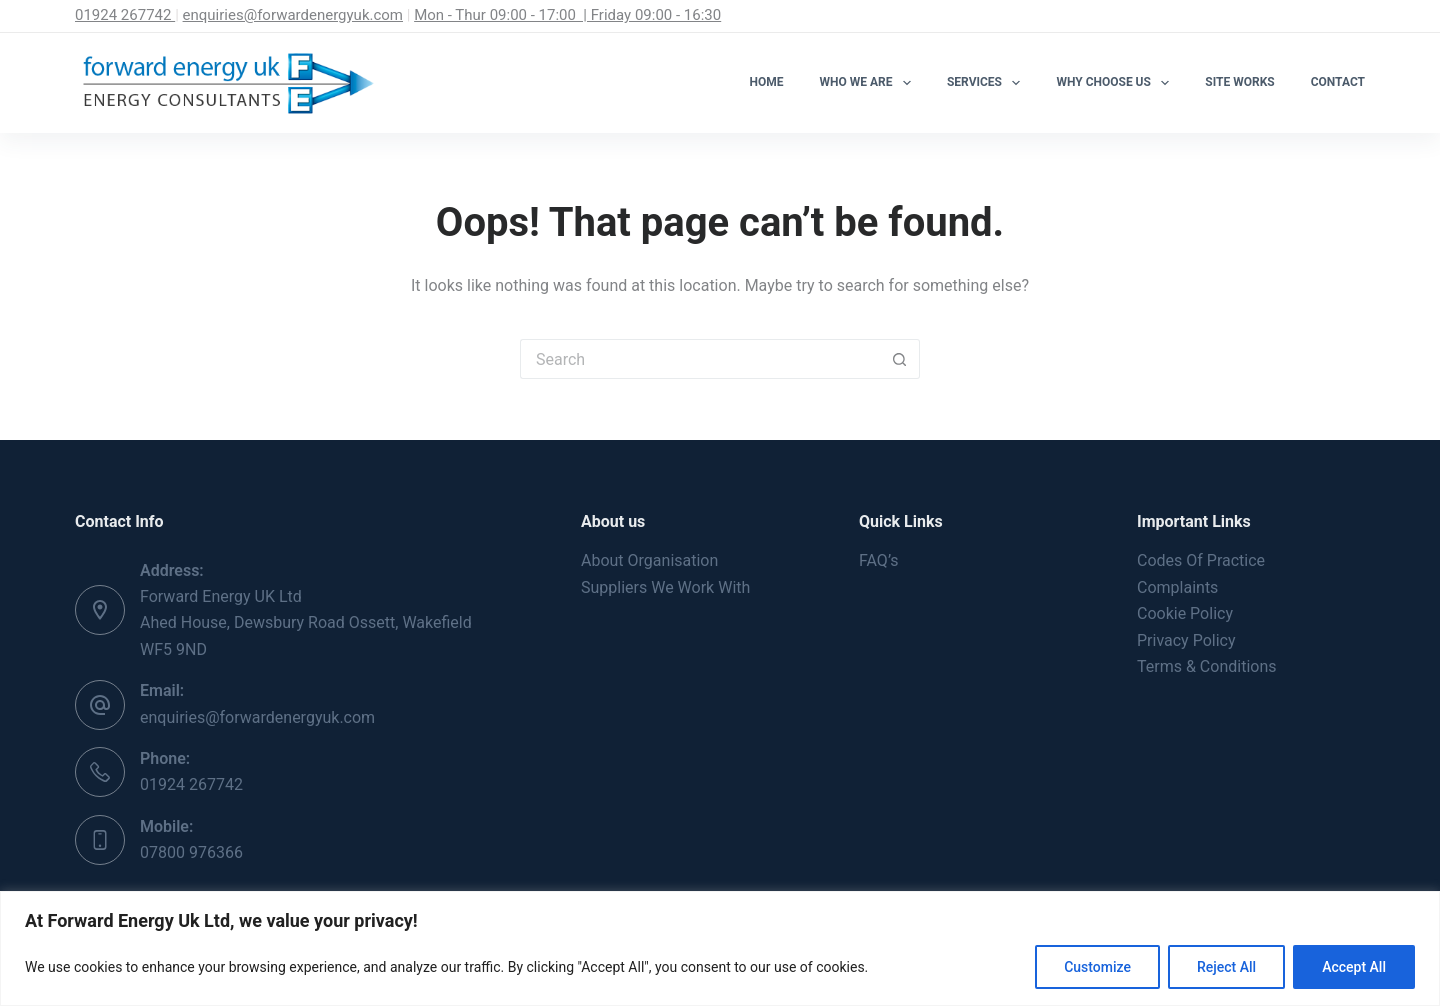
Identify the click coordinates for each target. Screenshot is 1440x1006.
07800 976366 (191, 852)
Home (767, 82)
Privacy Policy (1186, 640)
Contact (1338, 82)
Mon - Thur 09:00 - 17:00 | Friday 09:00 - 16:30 (567, 15)
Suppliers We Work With (665, 587)
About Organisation (649, 560)
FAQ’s (878, 560)
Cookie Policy (1185, 613)
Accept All (1354, 967)
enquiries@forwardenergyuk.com (293, 15)
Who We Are (869, 83)
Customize (1097, 967)
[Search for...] (700, 359)
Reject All (1226, 967)
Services (987, 83)
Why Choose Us (1116, 83)
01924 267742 (125, 15)
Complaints (1177, 587)
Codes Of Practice (1201, 560)
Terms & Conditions (1207, 666)
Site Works (1239, 82)
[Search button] (900, 359)
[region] (720, 948)
